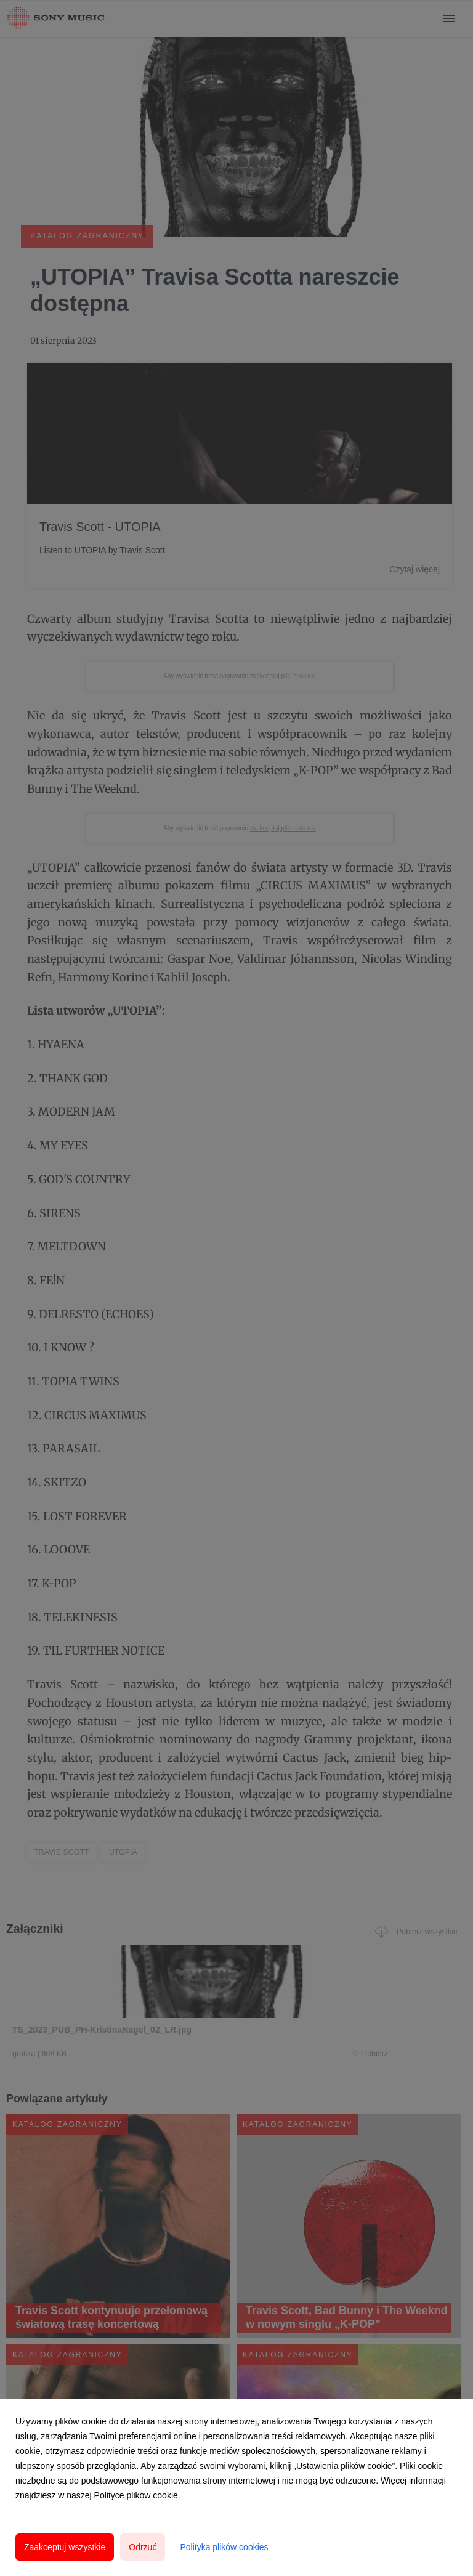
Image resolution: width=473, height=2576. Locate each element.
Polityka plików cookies (224, 2547)
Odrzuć (142, 2547)
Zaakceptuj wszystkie (64, 2547)
